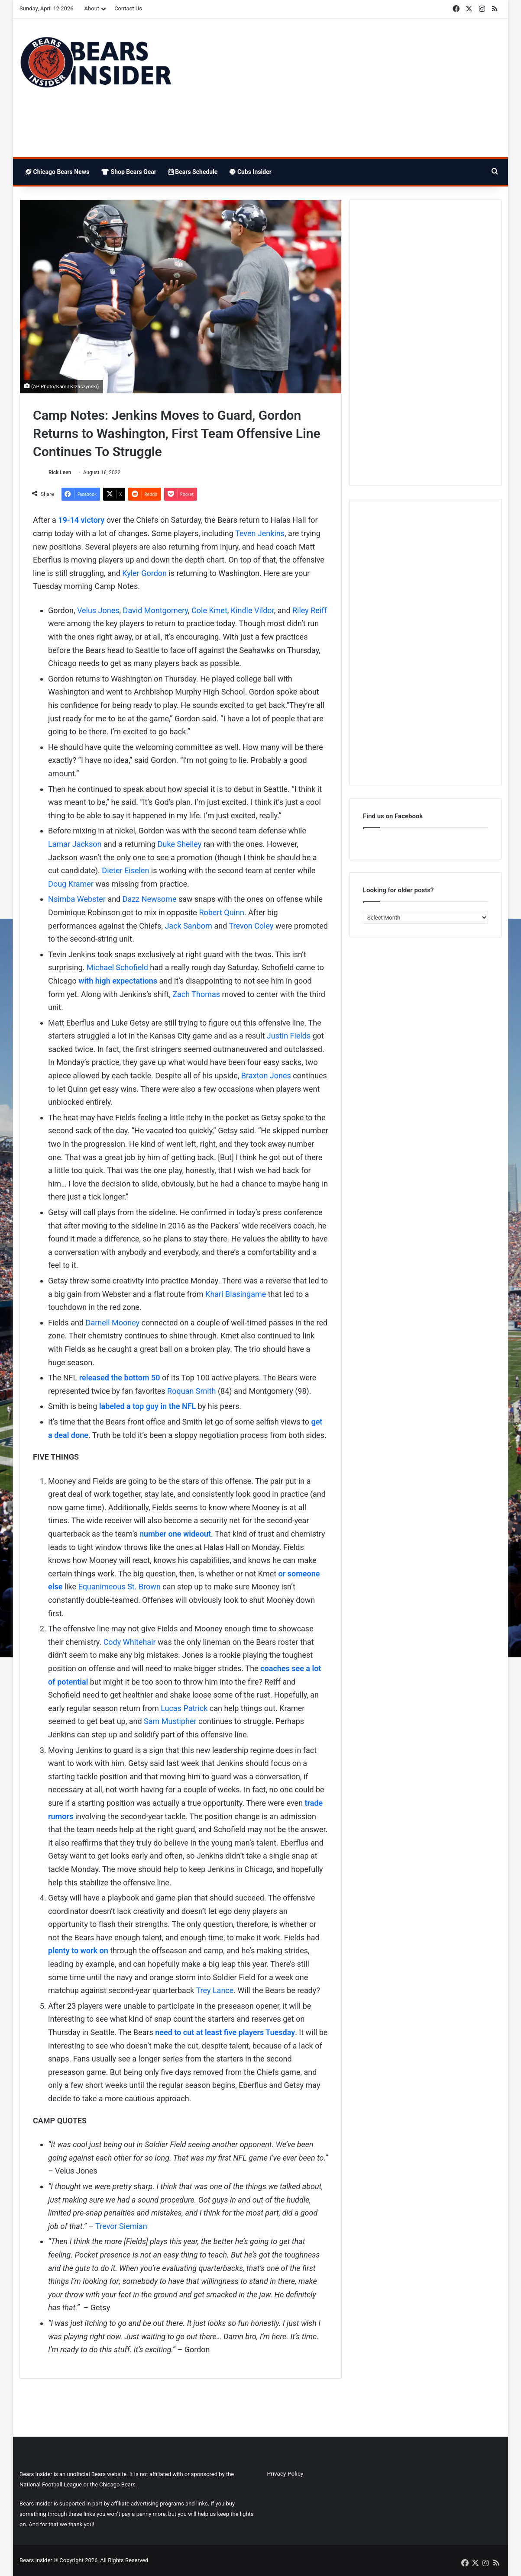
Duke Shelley (180, 844)
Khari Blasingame (235, 1294)
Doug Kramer (71, 883)
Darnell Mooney (113, 1322)
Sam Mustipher (170, 1721)
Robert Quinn (221, 912)
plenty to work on (78, 1950)
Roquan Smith (191, 1391)
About (92, 8)
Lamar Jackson (74, 844)
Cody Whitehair (130, 1642)
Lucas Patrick (184, 1708)
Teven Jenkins (260, 533)
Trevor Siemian (121, 2226)
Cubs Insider (250, 171)
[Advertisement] (343, 87)
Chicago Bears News (57, 171)
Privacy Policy (285, 2473)
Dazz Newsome (150, 899)
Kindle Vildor (252, 610)
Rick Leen (60, 473)
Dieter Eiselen (125, 870)
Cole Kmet (209, 610)
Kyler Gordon (144, 573)
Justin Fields (289, 1035)
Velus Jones (98, 610)
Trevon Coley (251, 925)
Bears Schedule (193, 171)
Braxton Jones (266, 1075)
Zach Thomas (196, 994)
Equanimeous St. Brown (119, 1586)
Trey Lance (215, 1990)
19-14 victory (81, 519)
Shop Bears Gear (128, 171)
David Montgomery (155, 610)
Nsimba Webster (77, 899)
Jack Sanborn (187, 925)
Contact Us (128, 8)
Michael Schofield (117, 967)
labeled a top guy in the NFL (147, 1406)
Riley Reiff (309, 610)
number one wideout (175, 1533)
